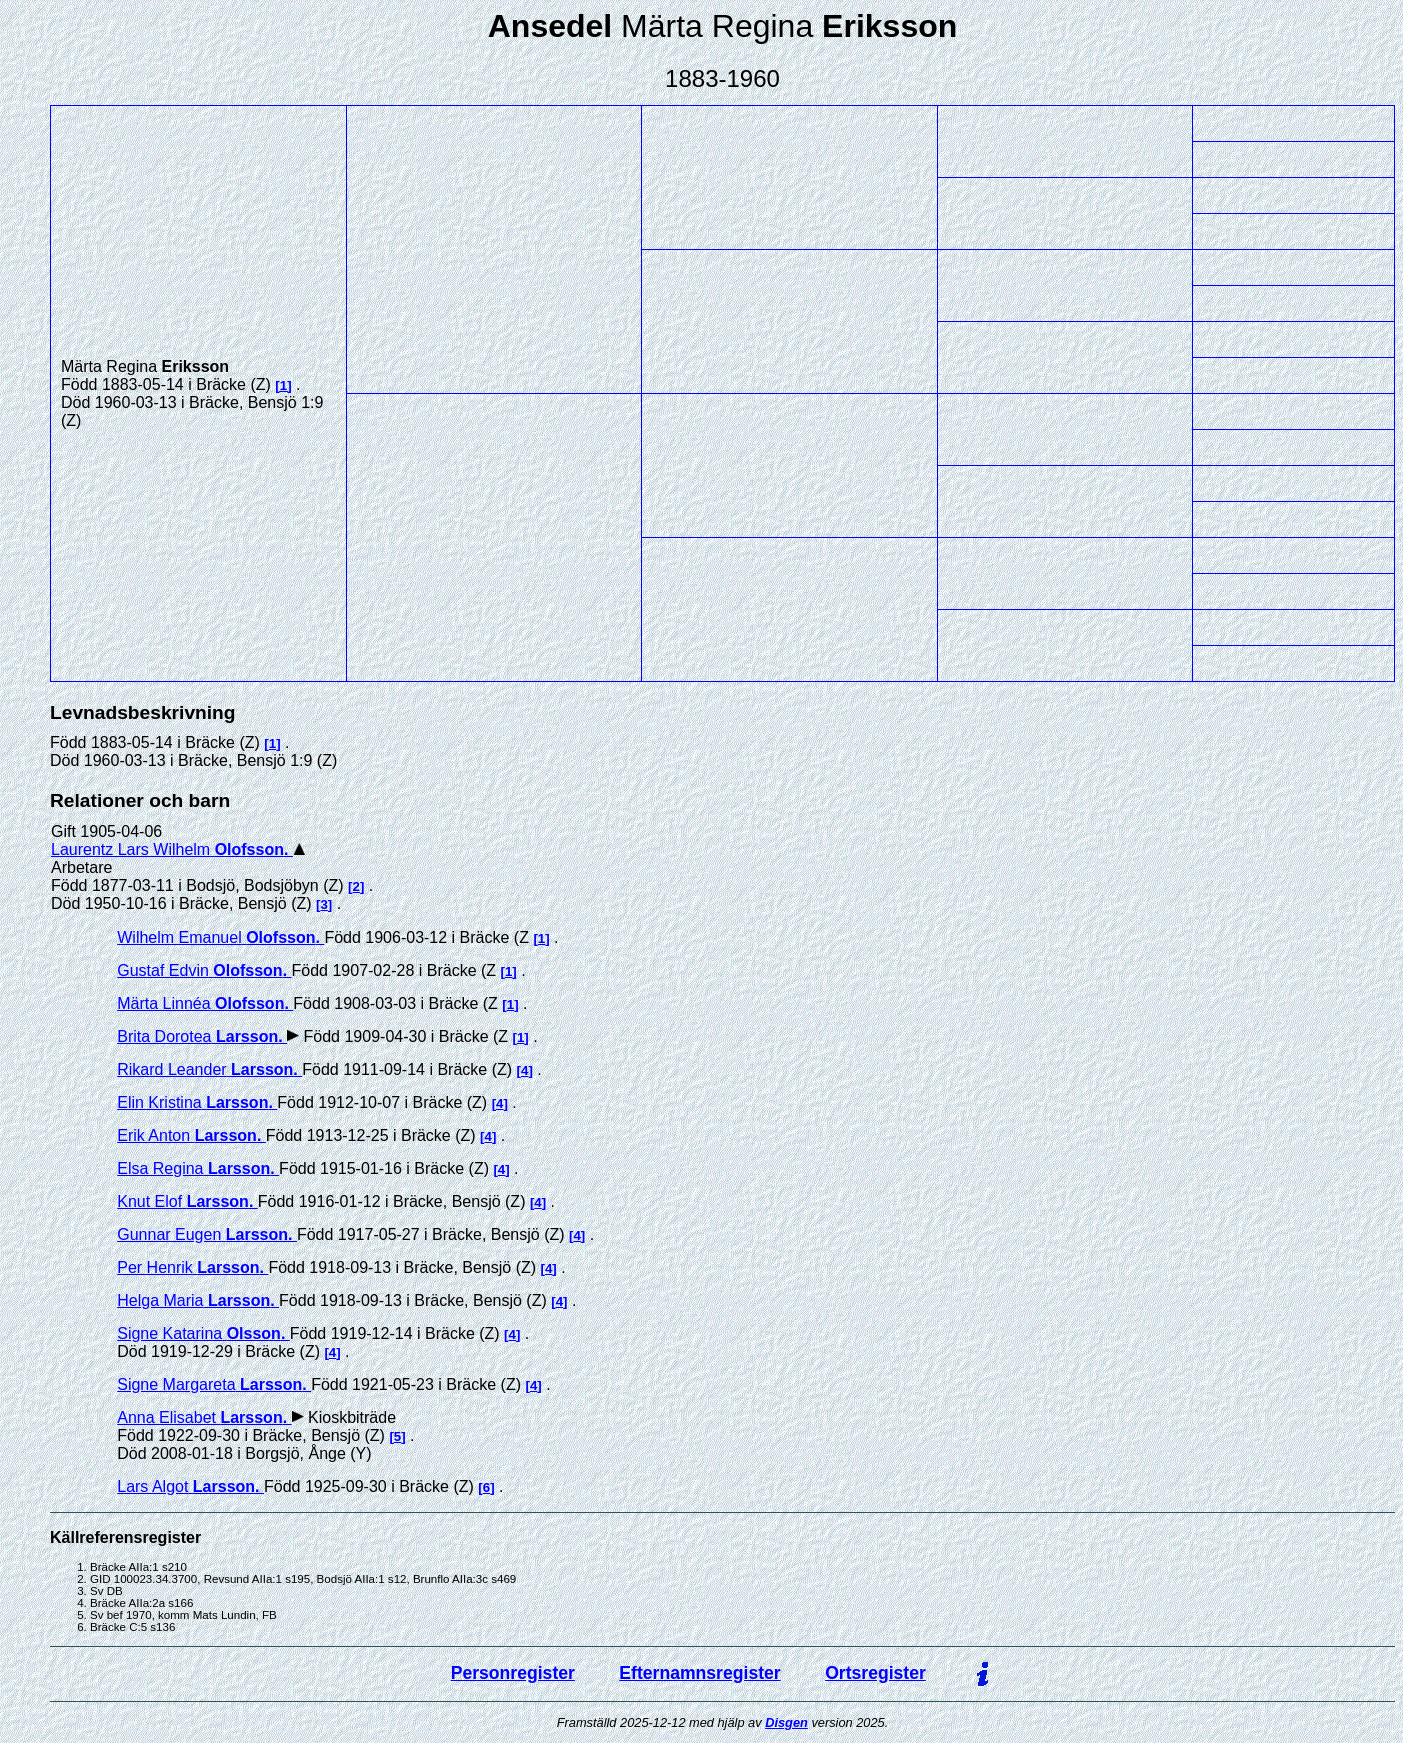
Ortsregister (875, 1673)
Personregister (513, 1673)
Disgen (786, 1722)
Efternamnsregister (699, 1673)
